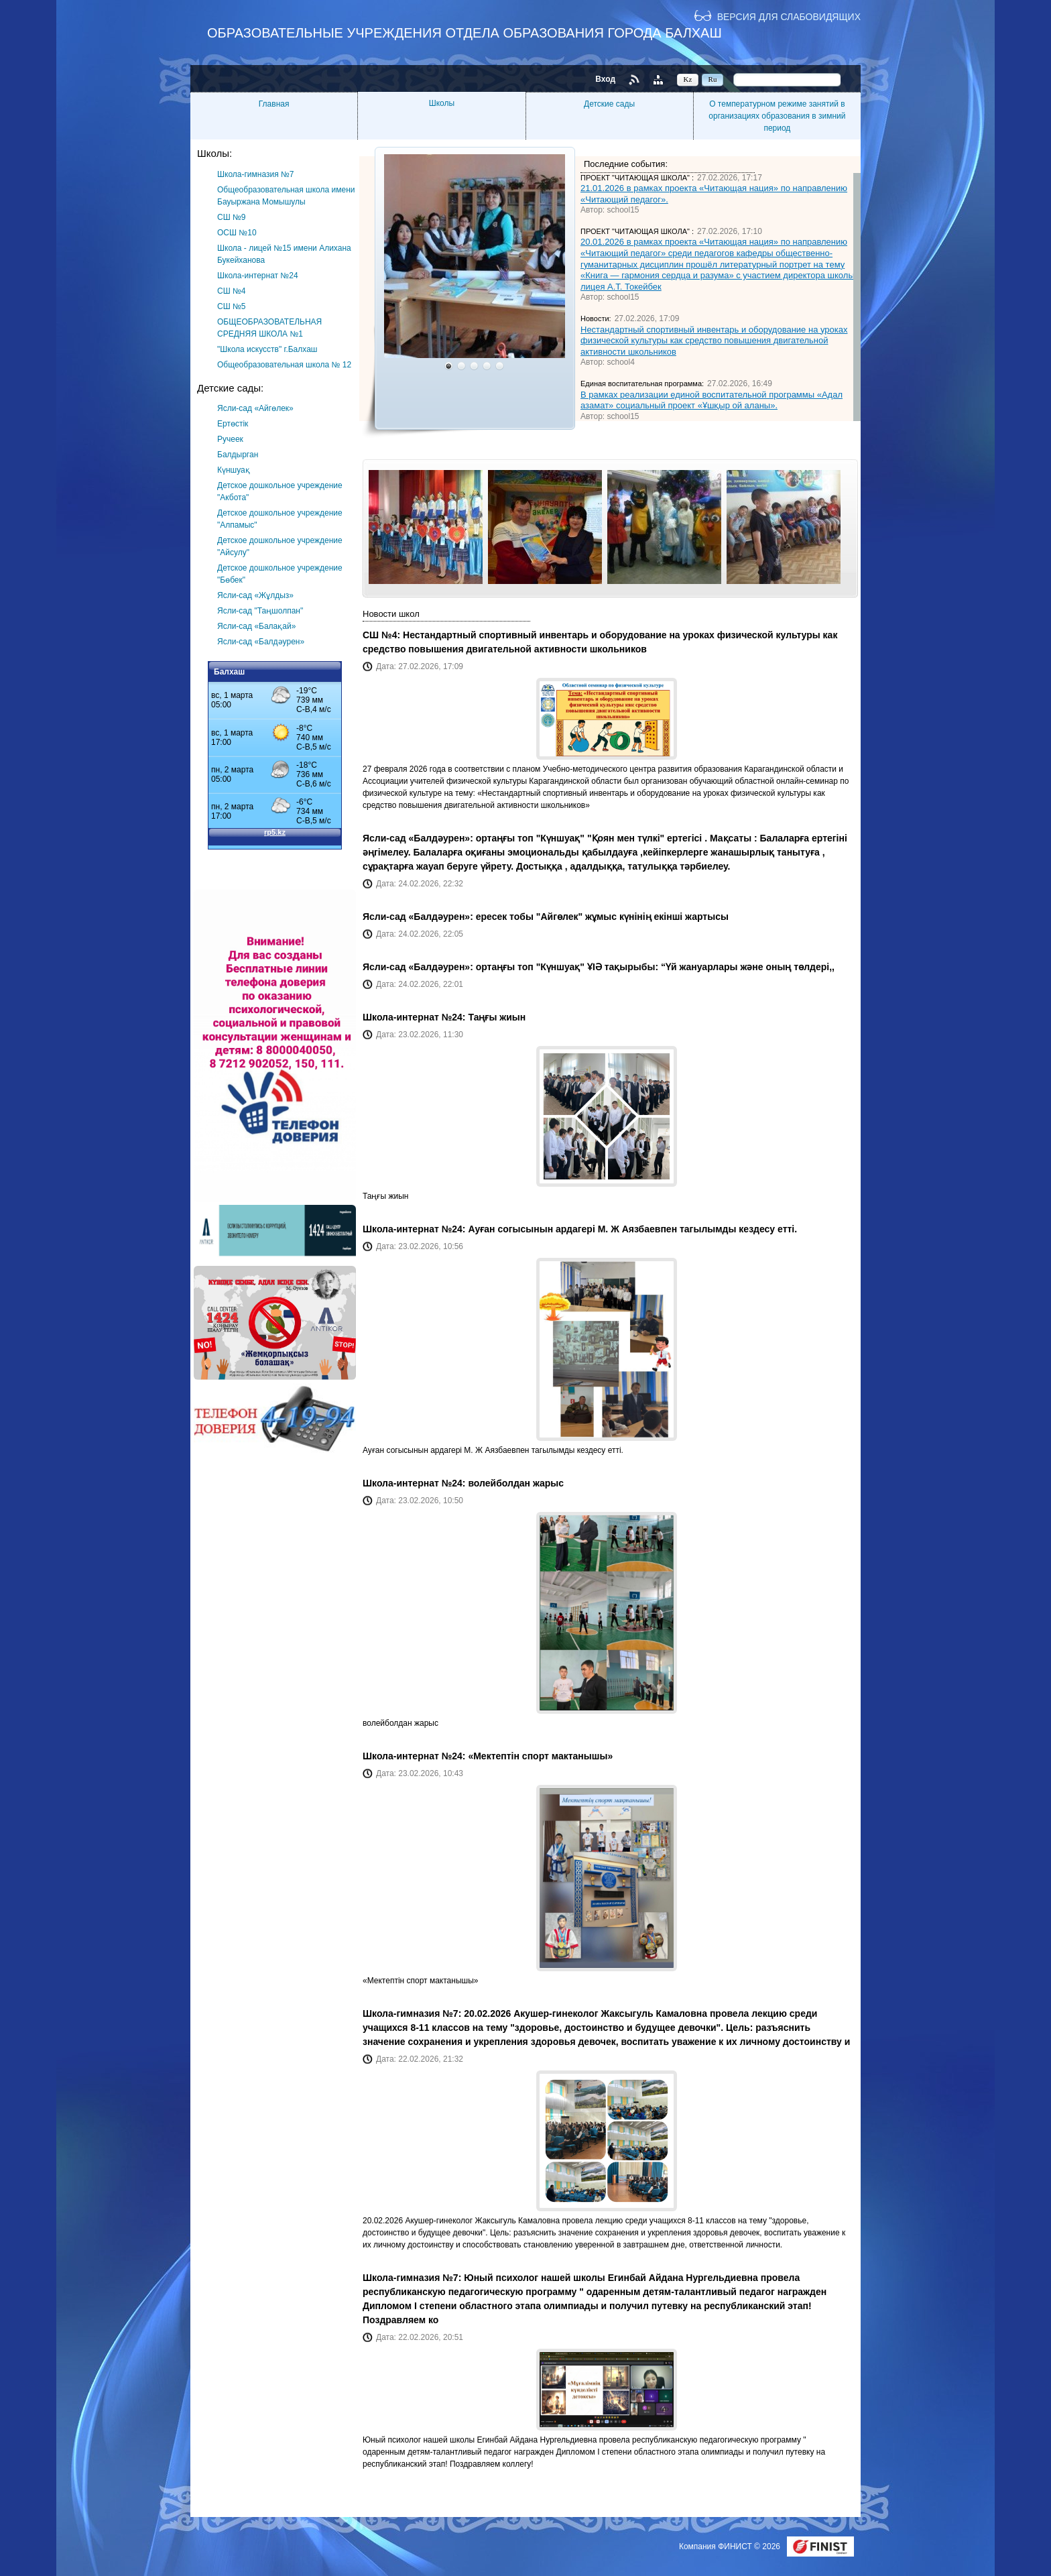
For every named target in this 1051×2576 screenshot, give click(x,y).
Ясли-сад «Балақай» (256, 626)
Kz (688, 79)
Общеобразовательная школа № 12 (284, 364)
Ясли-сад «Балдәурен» (260, 641)
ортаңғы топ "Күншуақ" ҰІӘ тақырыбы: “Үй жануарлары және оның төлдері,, (655, 966)
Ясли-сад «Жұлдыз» (255, 595)
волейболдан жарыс (516, 1483)
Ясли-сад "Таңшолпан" (260, 611)
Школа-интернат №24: (415, 1017)
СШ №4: (383, 635)
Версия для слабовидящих (789, 16)
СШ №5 (231, 306)
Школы (441, 103)
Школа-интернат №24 (257, 275)
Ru (712, 79)
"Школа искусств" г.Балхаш (267, 349)
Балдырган (237, 454)
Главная (274, 104)
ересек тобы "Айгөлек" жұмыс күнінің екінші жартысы (602, 916)
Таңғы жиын (497, 1017)
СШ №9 (231, 217)
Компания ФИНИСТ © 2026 (730, 2546)
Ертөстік (232, 423)
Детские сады (609, 104)
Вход (605, 79)
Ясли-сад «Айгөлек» (255, 408)
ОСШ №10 (237, 232)
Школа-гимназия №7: (413, 2013)
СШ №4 (231, 291)
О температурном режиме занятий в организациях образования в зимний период (776, 116)
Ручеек (230, 439)
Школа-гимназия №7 (255, 174)
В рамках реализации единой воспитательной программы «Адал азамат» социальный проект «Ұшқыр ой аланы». (711, 400)
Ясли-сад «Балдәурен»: (419, 838)
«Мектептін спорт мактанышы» (540, 1756)
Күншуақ (233, 470)
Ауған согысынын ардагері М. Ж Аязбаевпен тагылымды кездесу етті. (632, 1229)
